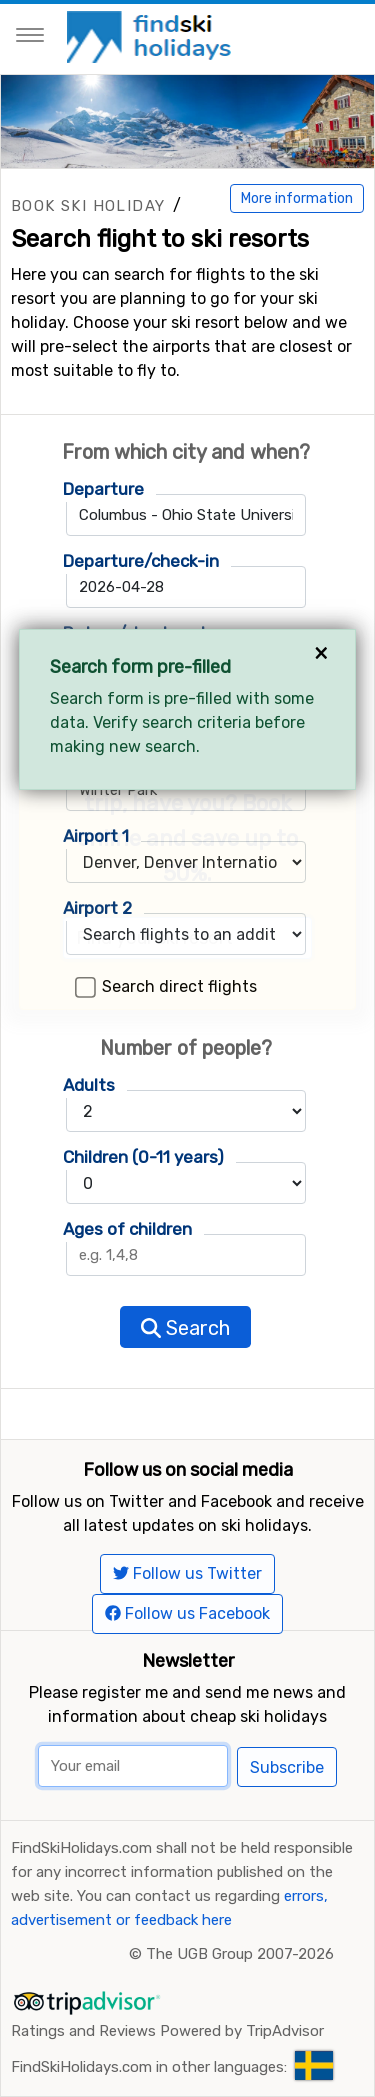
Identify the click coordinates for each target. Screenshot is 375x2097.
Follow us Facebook (187, 1613)
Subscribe (287, 1767)
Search (185, 1328)
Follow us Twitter (187, 1573)
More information (297, 198)
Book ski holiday (88, 206)
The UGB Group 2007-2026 (240, 1954)
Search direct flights (179, 986)
